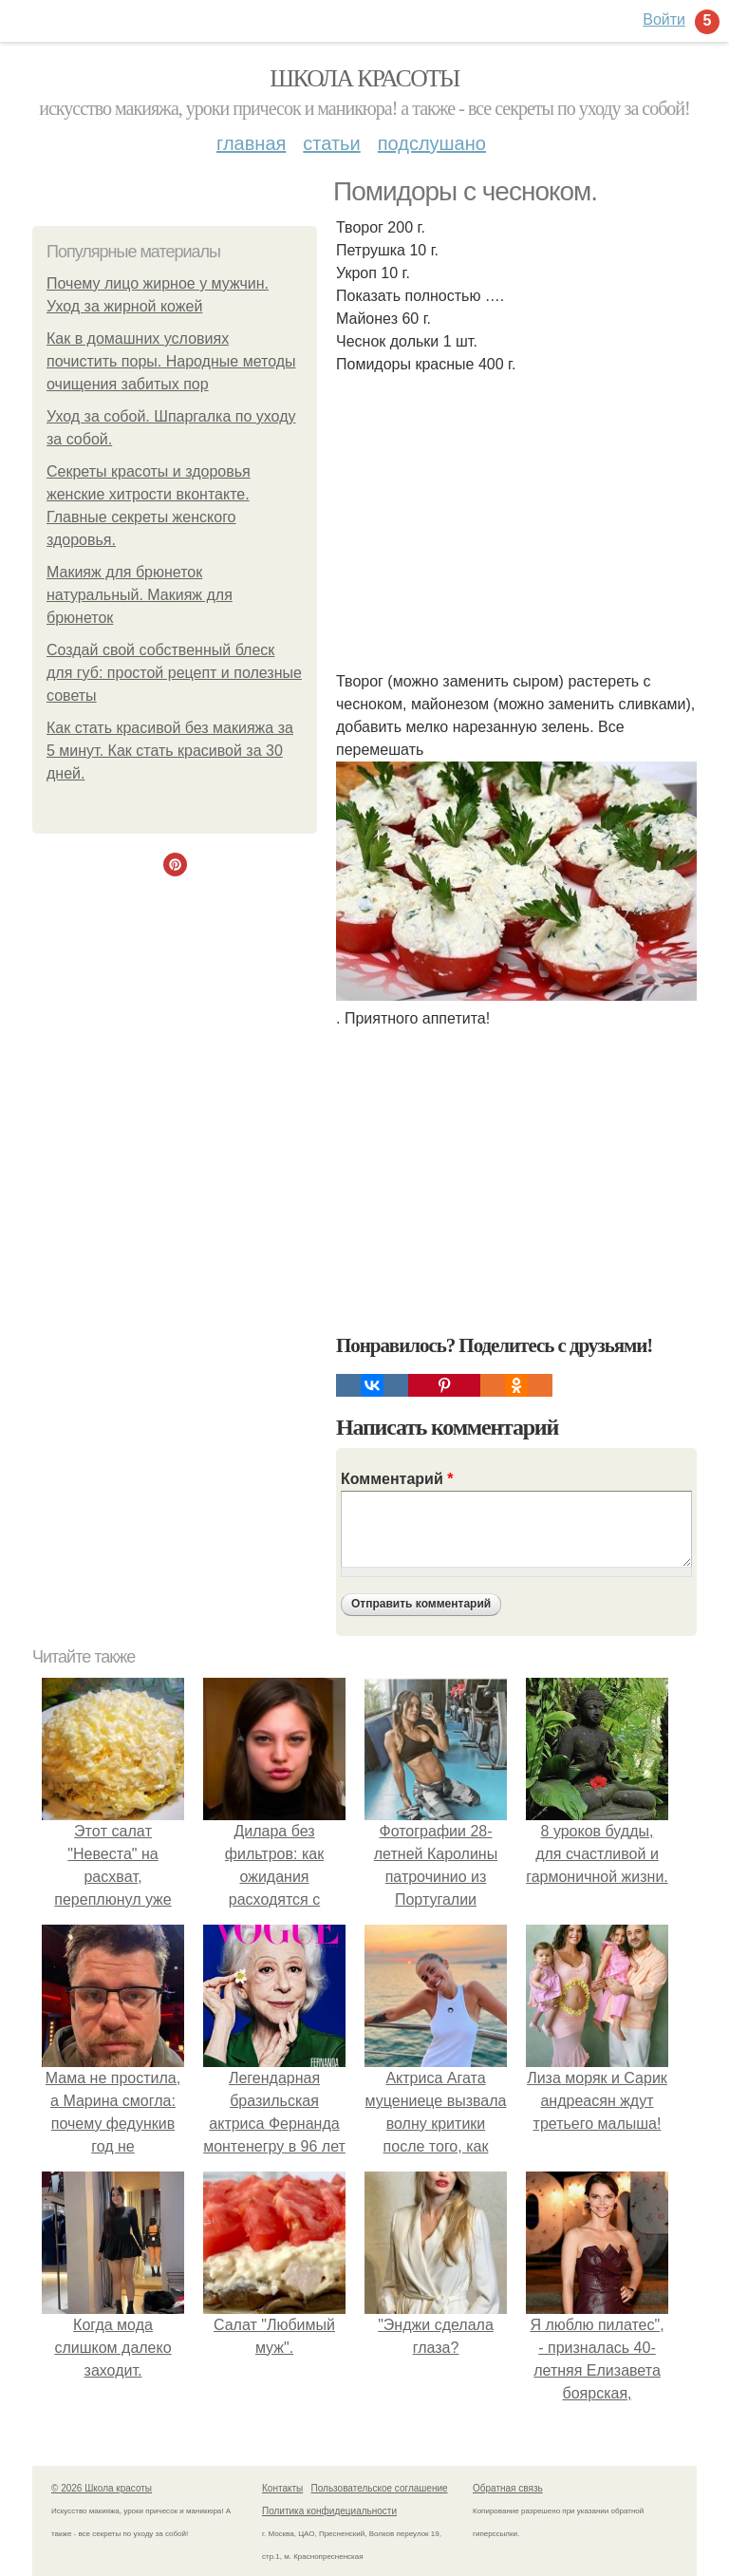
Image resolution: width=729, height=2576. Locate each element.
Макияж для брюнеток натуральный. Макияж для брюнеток (140, 595)
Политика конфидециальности (329, 2511)
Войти (664, 19)
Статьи (331, 143)
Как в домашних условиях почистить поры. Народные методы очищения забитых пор (171, 361)
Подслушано (432, 143)
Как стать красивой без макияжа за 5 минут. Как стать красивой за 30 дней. (170, 750)
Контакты (282, 2488)
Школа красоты (364, 78)
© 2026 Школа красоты (101, 2488)
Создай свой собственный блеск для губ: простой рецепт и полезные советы (174, 673)
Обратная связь (508, 2488)
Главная (251, 143)
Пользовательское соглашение (379, 2488)
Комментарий (397, 1479)
